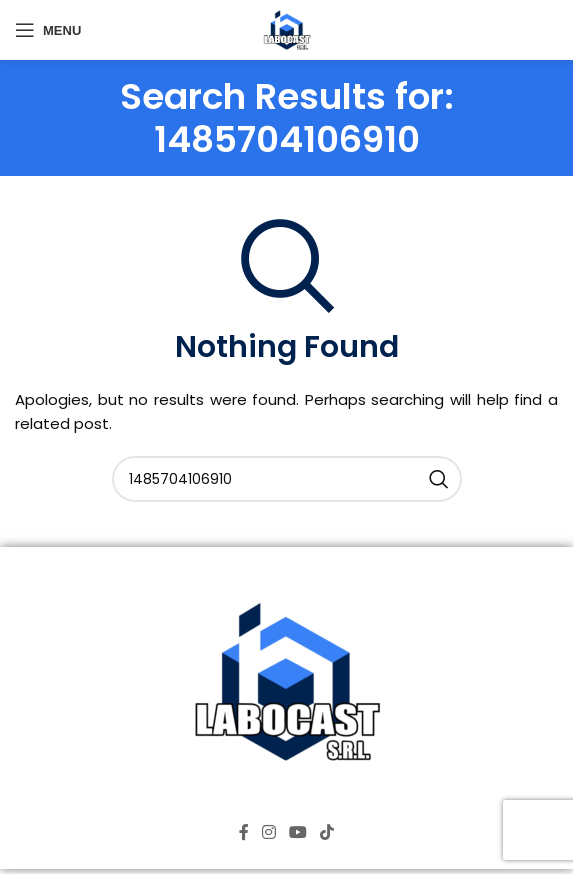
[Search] (287, 479)
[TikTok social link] (327, 832)
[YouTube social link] (298, 832)
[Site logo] (287, 28)
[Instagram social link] (268, 832)
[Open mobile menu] (48, 30)
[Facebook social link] (243, 832)
